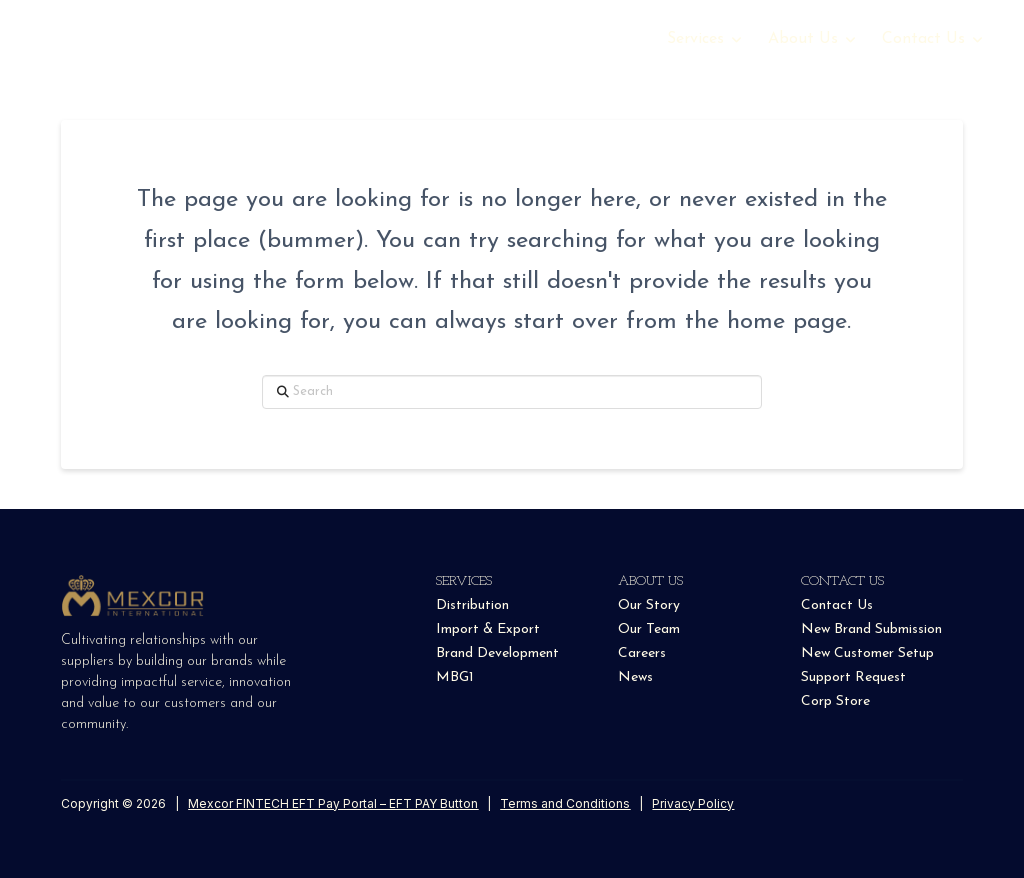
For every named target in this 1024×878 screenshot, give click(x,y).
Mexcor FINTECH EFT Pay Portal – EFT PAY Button (333, 803)
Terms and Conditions (565, 803)
